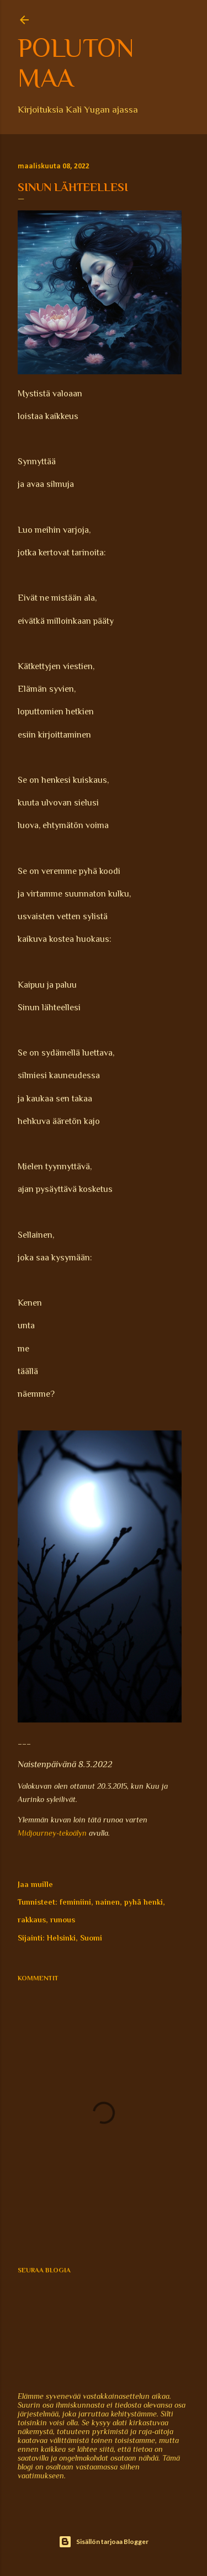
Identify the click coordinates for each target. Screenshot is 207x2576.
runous (62, 1919)
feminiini (75, 1901)
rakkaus (32, 1919)
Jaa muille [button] (35, 1884)
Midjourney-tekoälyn (52, 1832)
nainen (107, 1901)
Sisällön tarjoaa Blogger (103, 2541)
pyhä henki (143, 1901)
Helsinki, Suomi (74, 1937)
